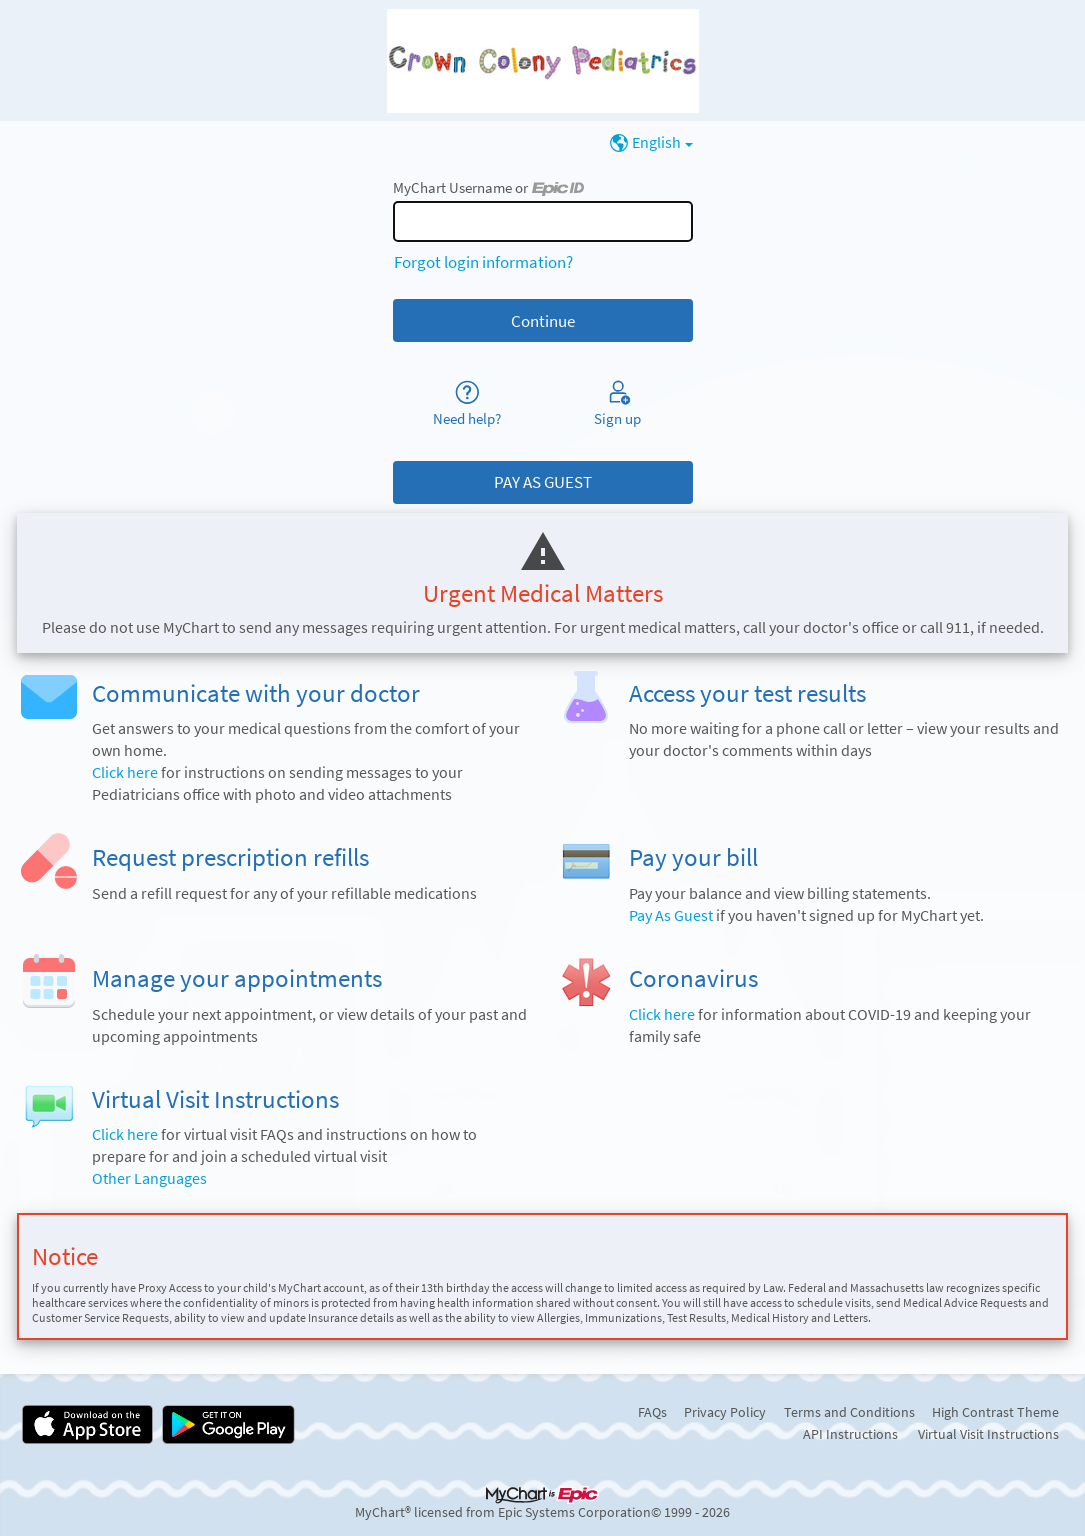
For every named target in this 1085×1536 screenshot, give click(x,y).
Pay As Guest (671, 915)
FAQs (652, 1412)
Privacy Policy (725, 1412)
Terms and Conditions (849, 1412)
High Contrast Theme (995, 1412)
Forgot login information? (483, 262)
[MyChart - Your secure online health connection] (543, 61)
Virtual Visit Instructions (988, 1434)
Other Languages (149, 1178)
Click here (125, 772)
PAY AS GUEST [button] (543, 482)
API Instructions (850, 1434)
